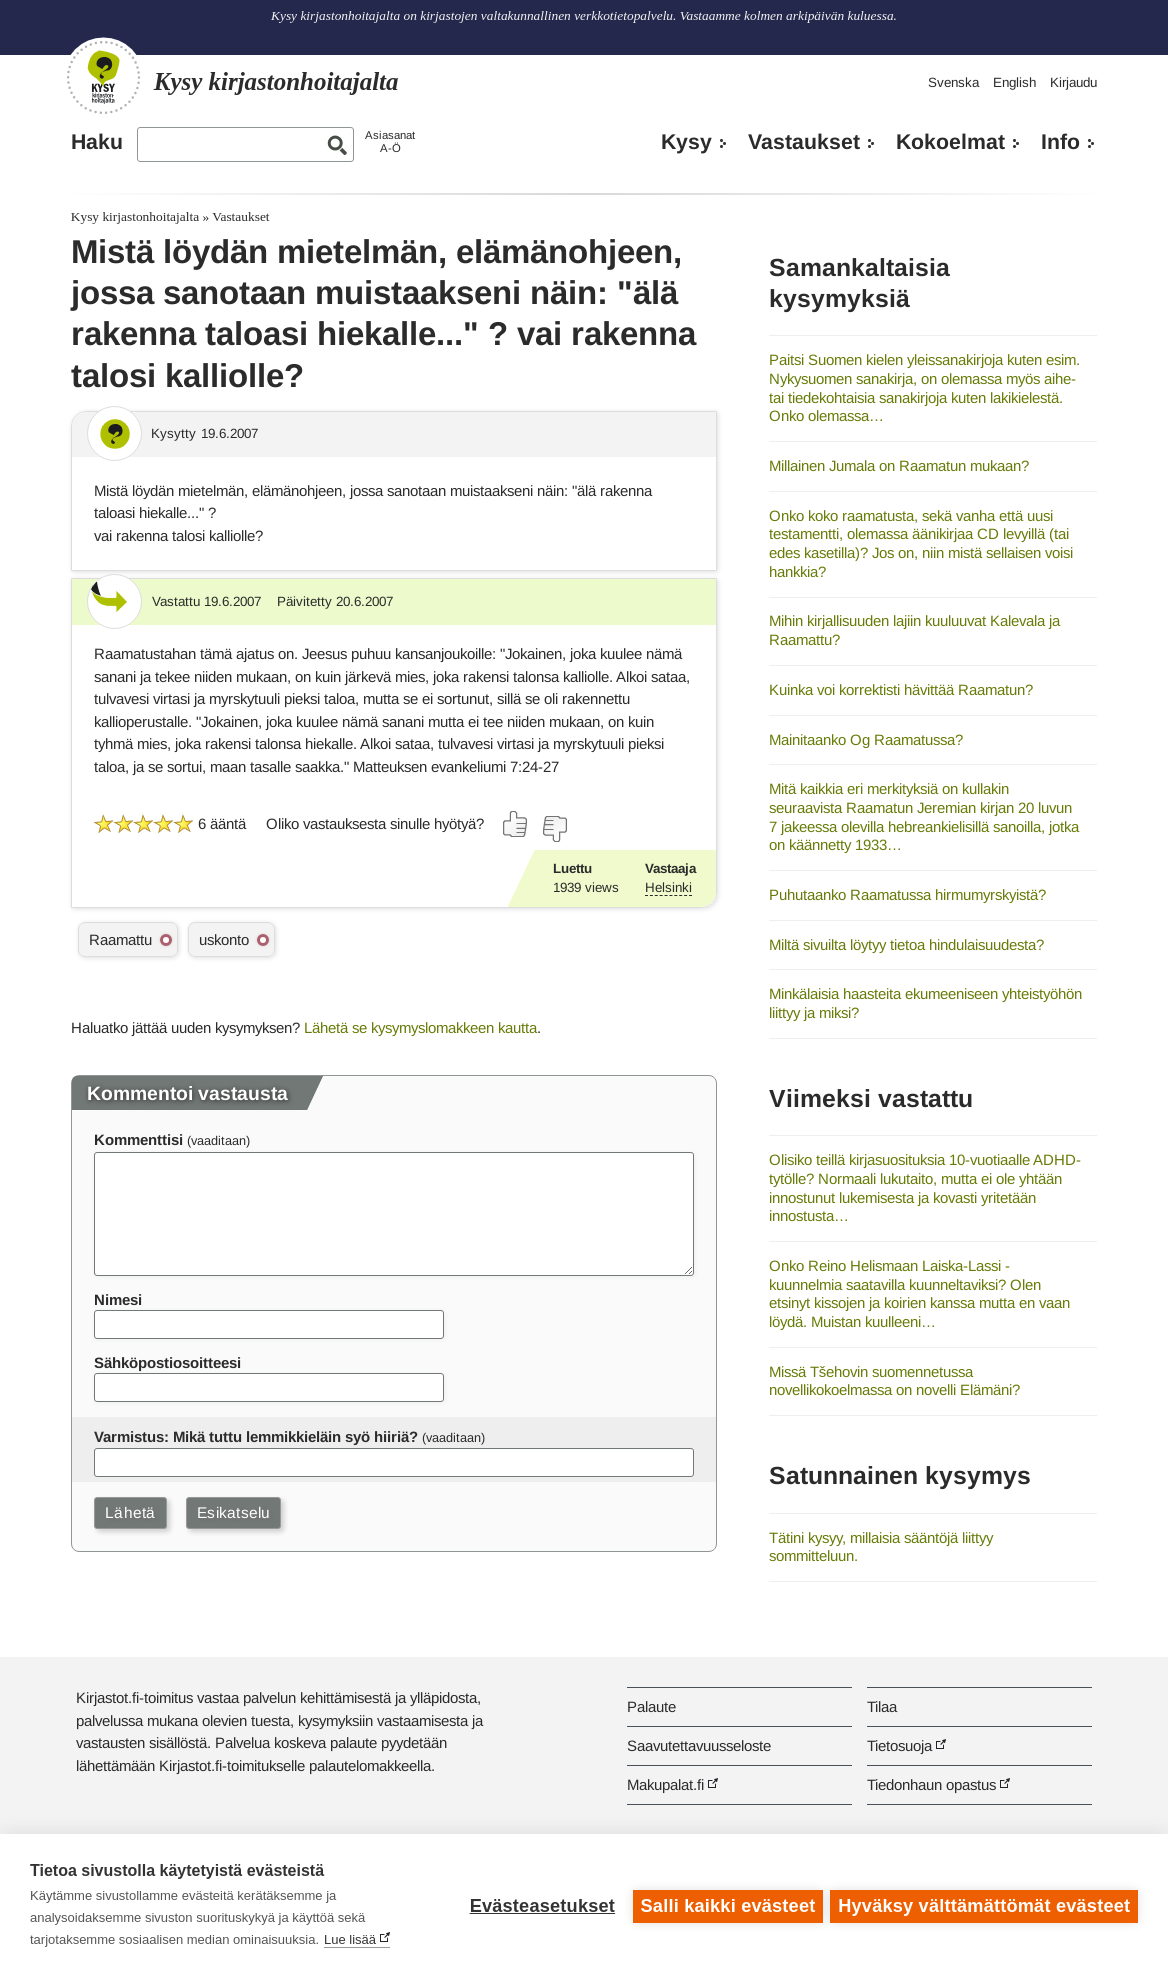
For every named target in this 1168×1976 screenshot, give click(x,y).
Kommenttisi (138, 1139)
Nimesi (118, 1299)
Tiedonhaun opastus (931, 1784)
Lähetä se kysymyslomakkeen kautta (420, 1027)
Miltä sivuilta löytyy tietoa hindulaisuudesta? (906, 944)
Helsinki (668, 887)
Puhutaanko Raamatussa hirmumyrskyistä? (907, 894)
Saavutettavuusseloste (699, 1745)
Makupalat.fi (665, 1784)
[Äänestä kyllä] (516, 824)
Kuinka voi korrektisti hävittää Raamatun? (901, 689)
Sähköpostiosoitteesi (167, 1362)
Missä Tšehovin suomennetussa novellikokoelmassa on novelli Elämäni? (894, 1381)
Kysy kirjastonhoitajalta (135, 216)
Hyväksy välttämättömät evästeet (984, 1905)
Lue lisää (350, 1939)
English (1014, 82)
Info (1060, 142)
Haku (97, 142)
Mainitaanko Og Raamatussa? (866, 739)
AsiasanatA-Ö (390, 141)
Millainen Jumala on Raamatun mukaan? (899, 465)
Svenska (953, 82)
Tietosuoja (899, 1745)
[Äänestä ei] (554, 829)
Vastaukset (804, 142)
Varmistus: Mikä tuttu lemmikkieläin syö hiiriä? (256, 1436)
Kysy (686, 142)
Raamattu (120, 939)
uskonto (224, 939)
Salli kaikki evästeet (725, 1905)
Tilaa (882, 1706)
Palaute (651, 1706)
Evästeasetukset (539, 1905)
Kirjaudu (1073, 82)
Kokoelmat (950, 142)
